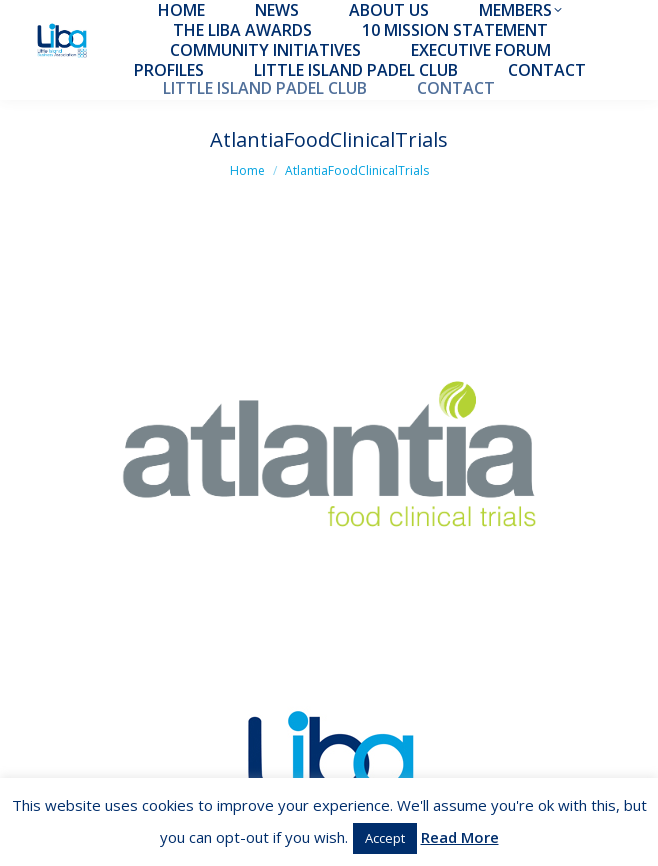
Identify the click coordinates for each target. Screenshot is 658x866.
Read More (460, 837)
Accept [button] (385, 838)
